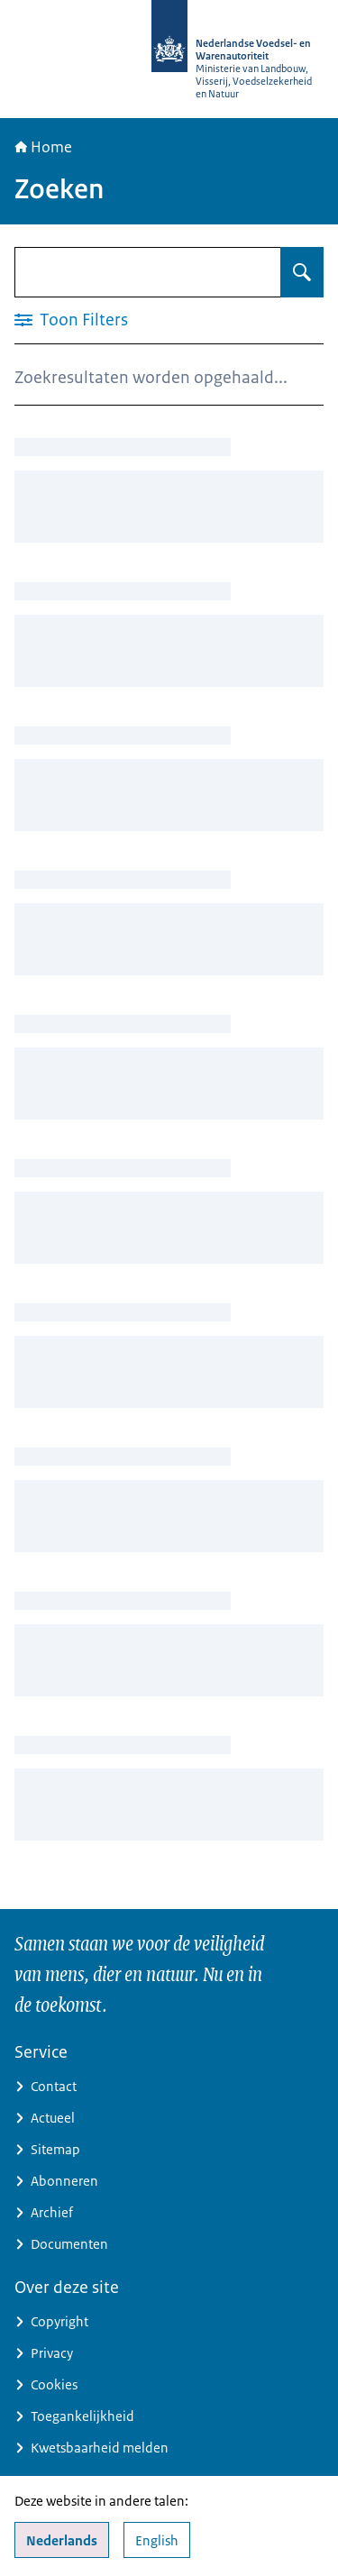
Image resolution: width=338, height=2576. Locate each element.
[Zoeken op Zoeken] (302, 272)
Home (43, 147)
